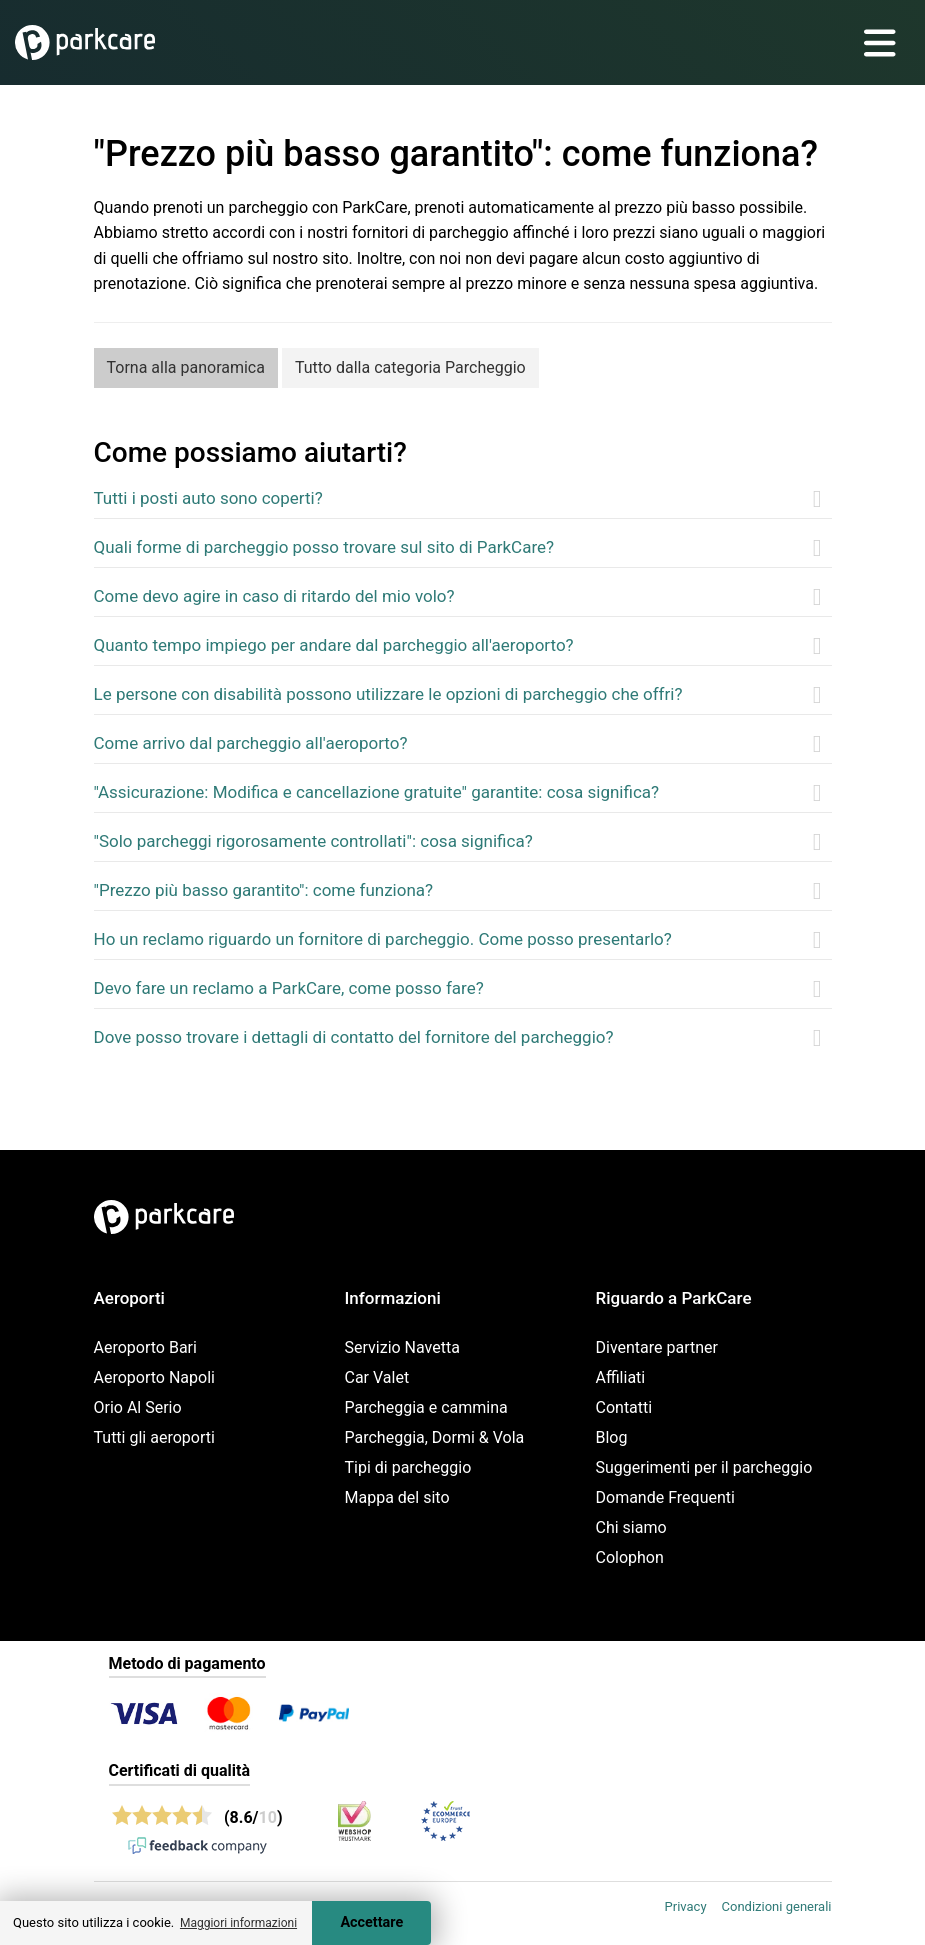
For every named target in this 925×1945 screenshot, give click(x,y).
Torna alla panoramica (186, 367)
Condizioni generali (777, 1906)
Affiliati (621, 1377)
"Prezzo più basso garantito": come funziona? (264, 890)
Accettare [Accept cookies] (371, 1922)
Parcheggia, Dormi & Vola (435, 1437)
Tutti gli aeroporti (154, 1437)
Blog (612, 1437)
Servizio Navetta (402, 1347)
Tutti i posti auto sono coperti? (208, 498)
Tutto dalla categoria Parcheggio (410, 367)
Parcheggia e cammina (426, 1407)
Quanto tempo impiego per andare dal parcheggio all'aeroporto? (334, 645)
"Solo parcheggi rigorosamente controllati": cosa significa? (313, 841)
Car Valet (377, 1377)
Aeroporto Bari (145, 1347)
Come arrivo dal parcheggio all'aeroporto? (251, 743)
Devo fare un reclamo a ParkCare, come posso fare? (289, 988)
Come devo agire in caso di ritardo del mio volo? (274, 596)
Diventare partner (657, 1347)
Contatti (624, 1407)
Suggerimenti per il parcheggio (704, 1467)
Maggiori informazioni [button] (238, 1923)
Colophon (630, 1557)
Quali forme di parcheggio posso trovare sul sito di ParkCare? (324, 547)
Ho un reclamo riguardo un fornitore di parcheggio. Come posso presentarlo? (383, 939)
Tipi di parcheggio (408, 1467)
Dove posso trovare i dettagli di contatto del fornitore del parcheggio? (354, 1037)
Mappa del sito (397, 1497)
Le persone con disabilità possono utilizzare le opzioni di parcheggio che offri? (388, 694)
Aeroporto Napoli (154, 1377)
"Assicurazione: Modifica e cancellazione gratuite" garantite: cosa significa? (377, 792)
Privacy (686, 1906)
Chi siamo (631, 1527)
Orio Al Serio (138, 1407)
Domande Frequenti (665, 1497)
